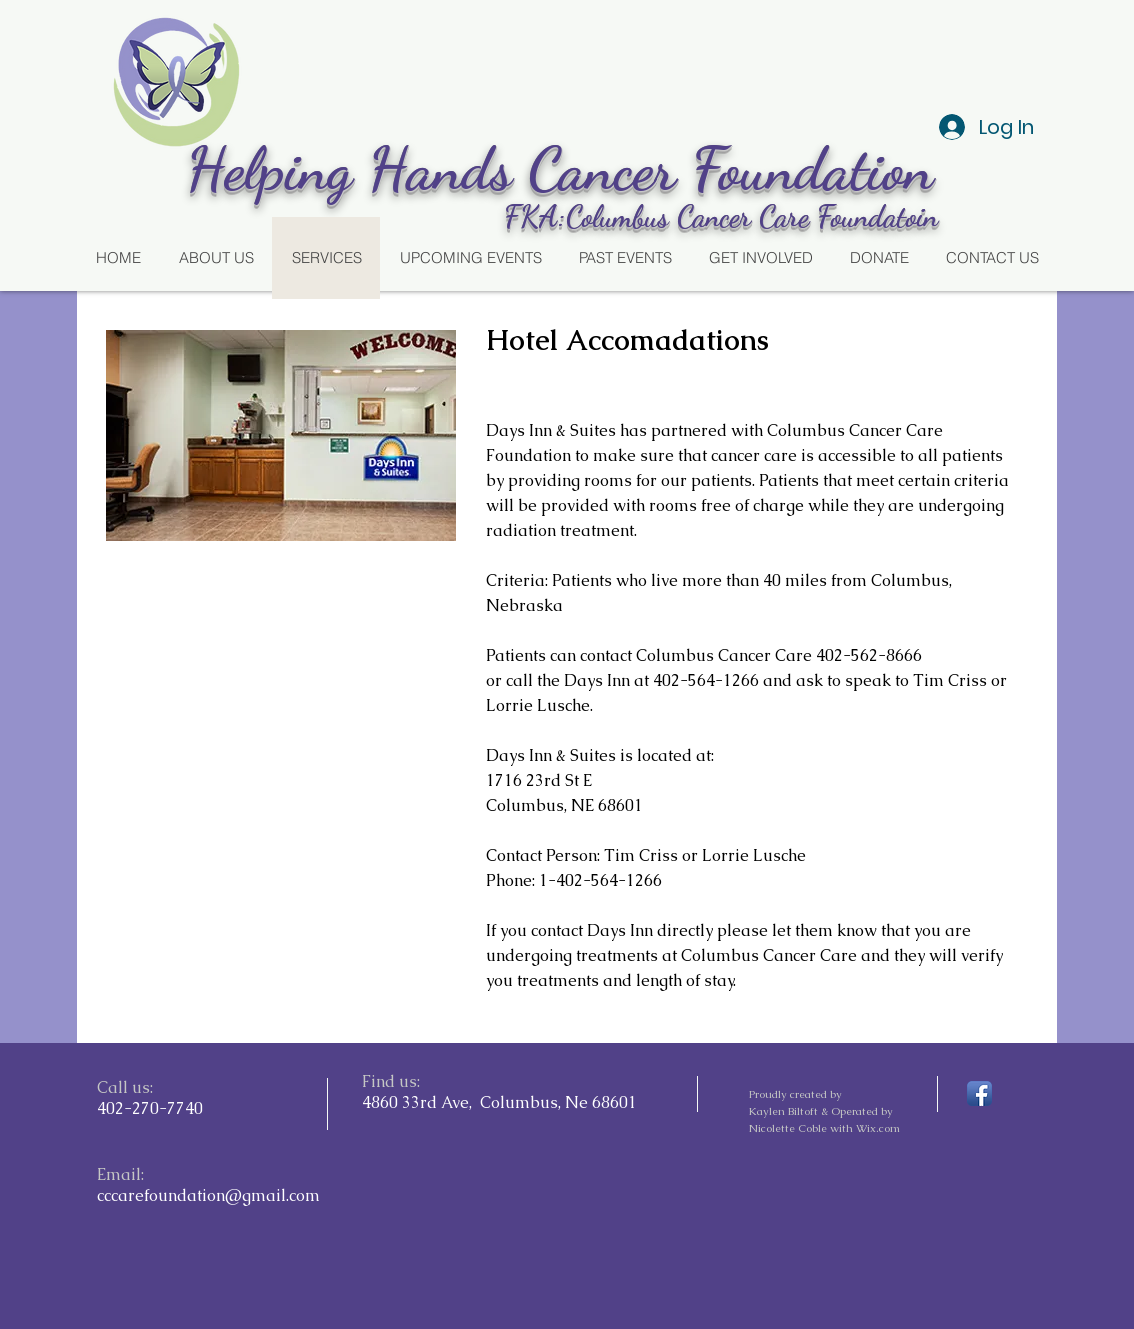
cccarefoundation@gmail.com (208, 1195)
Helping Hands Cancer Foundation (567, 169)
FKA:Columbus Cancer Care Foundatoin (721, 216)
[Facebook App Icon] (979, 1093)
